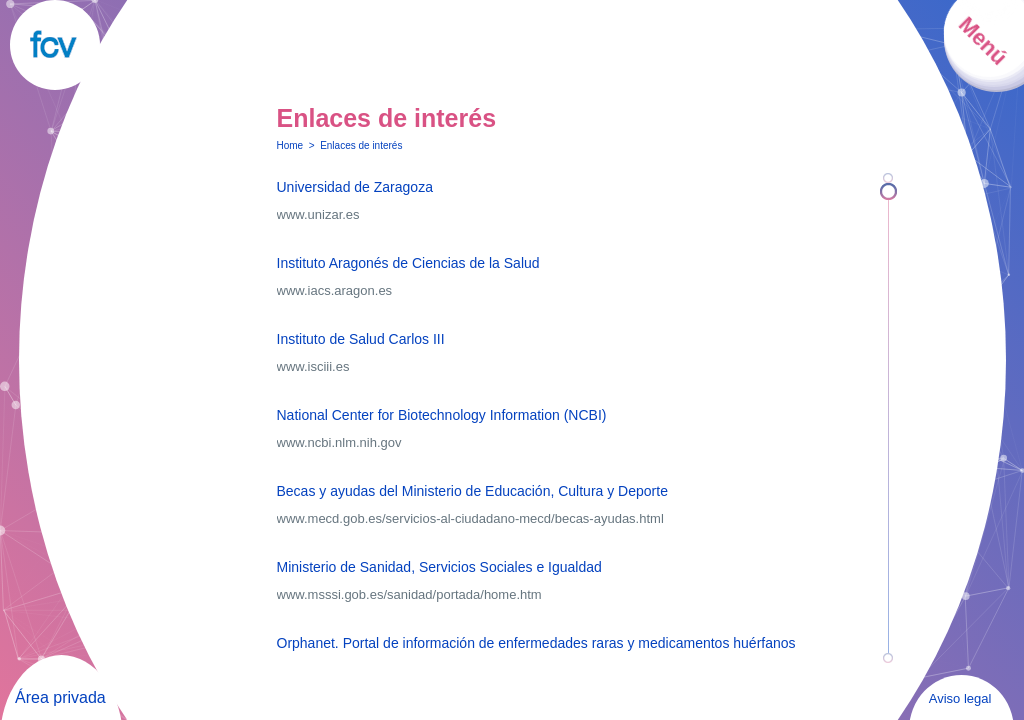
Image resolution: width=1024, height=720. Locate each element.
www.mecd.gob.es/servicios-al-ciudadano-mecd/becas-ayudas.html (470, 518)
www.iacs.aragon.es (335, 290)
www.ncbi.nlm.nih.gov (339, 442)
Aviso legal (960, 698)
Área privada (60, 697)
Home (290, 145)
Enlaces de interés (361, 145)
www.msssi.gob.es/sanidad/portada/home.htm (409, 594)
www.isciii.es (313, 366)
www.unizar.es (318, 214)
